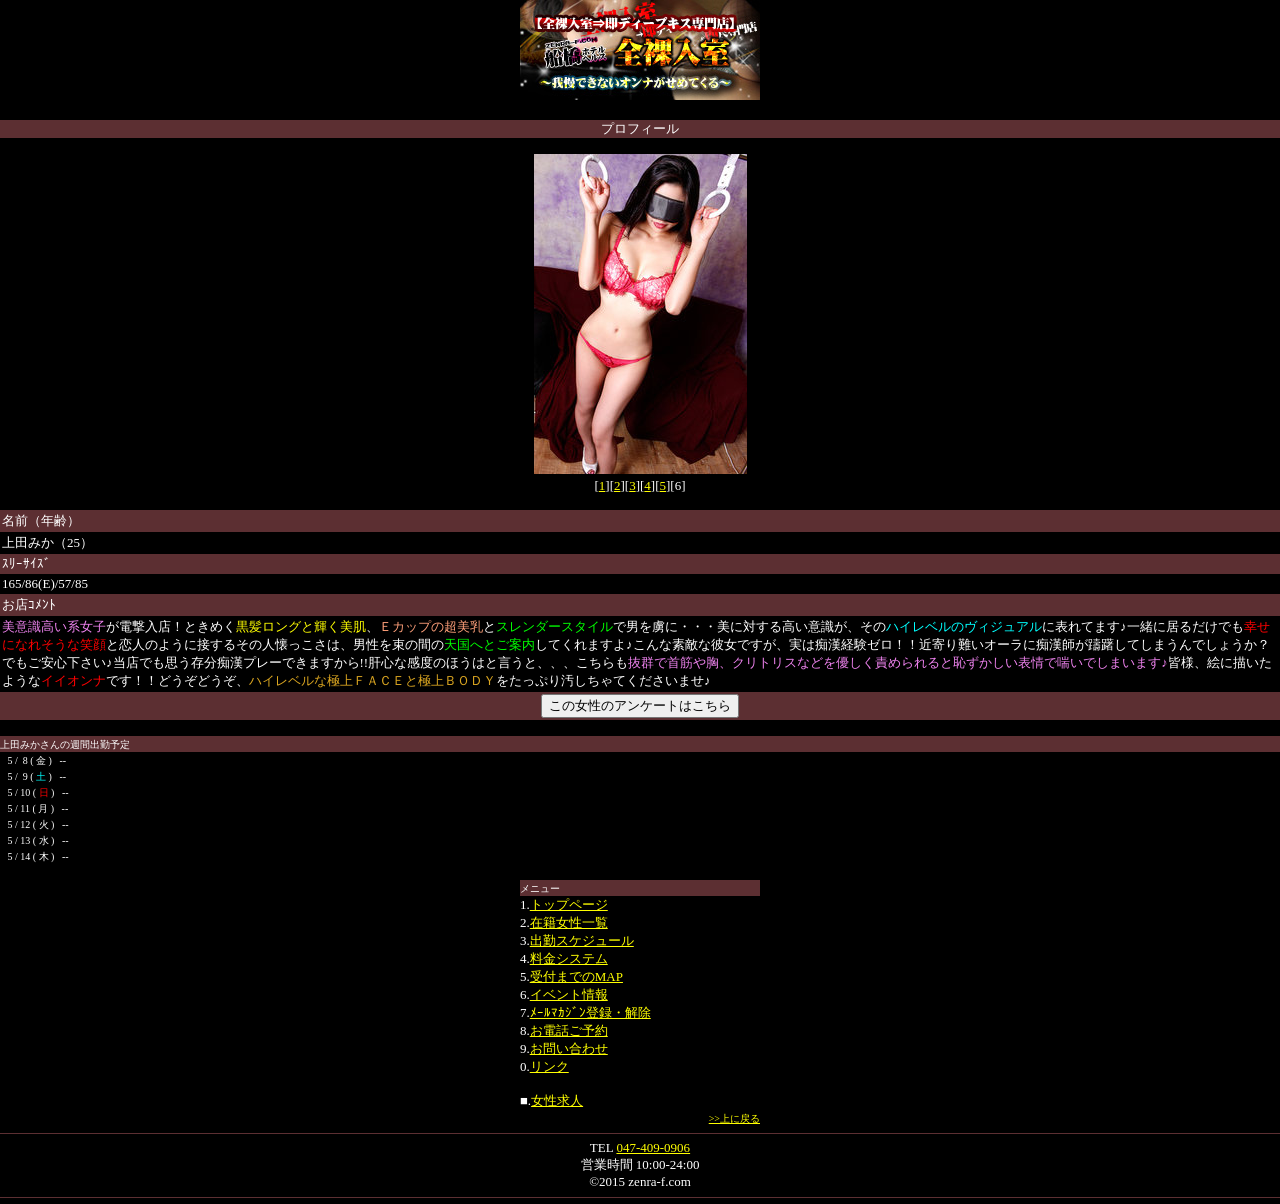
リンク (549, 1066)
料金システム (569, 958)
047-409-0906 (653, 1147)
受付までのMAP (576, 976)
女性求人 (557, 1100)
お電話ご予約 (569, 1030)
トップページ (569, 904)
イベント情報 (569, 994)
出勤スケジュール (582, 940)
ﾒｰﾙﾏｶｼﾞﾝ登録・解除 (590, 1012)
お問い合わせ (569, 1048)
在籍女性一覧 (569, 922)
